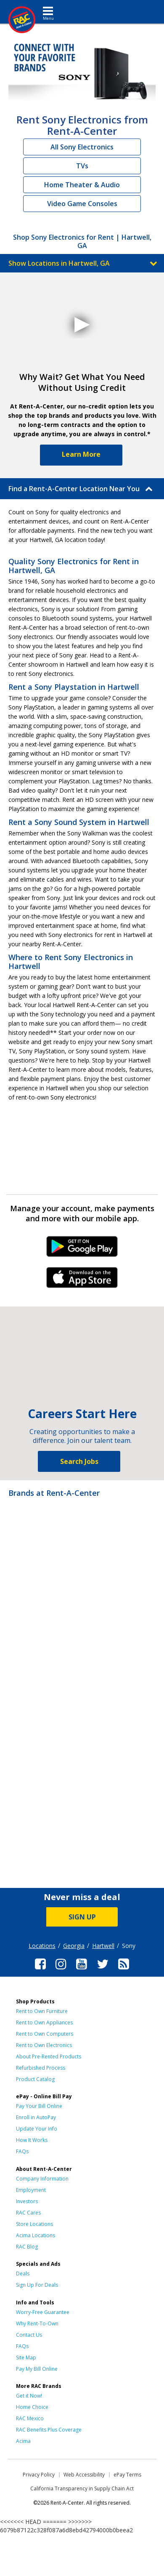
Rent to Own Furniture (42, 2011)
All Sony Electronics (82, 147)
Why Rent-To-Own (37, 2323)
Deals (22, 2273)
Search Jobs (79, 1461)
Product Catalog (35, 2079)
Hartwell (103, 1946)
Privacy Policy (39, 2474)
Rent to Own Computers (44, 2033)
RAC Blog (27, 2246)
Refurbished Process (40, 2067)
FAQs (22, 2151)
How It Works (32, 2140)
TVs (82, 165)
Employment (31, 2190)
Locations (42, 1946)
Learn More (81, 454)
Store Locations (34, 2224)
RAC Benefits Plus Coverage (49, 2429)
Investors (27, 2201)
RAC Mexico (30, 2418)
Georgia (74, 1946)
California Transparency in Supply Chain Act (82, 2488)
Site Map (26, 2357)
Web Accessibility (84, 2474)
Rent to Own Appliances (44, 2022)
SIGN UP (82, 1917)
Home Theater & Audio (82, 184)
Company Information (42, 2178)
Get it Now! (29, 2395)
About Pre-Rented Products (48, 2056)
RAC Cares (28, 2212)
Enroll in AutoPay (36, 2117)
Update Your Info (36, 2128)
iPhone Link (82, 1280)
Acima (23, 2441)
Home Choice (32, 2407)
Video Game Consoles (82, 203)
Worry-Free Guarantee (42, 2312)
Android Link (82, 1249)
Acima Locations (35, 2235)
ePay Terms (127, 2474)
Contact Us (29, 2334)
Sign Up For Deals (37, 2284)
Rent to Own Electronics (44, 2045)
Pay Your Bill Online (39, 2106)
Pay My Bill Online (37, 2368)
